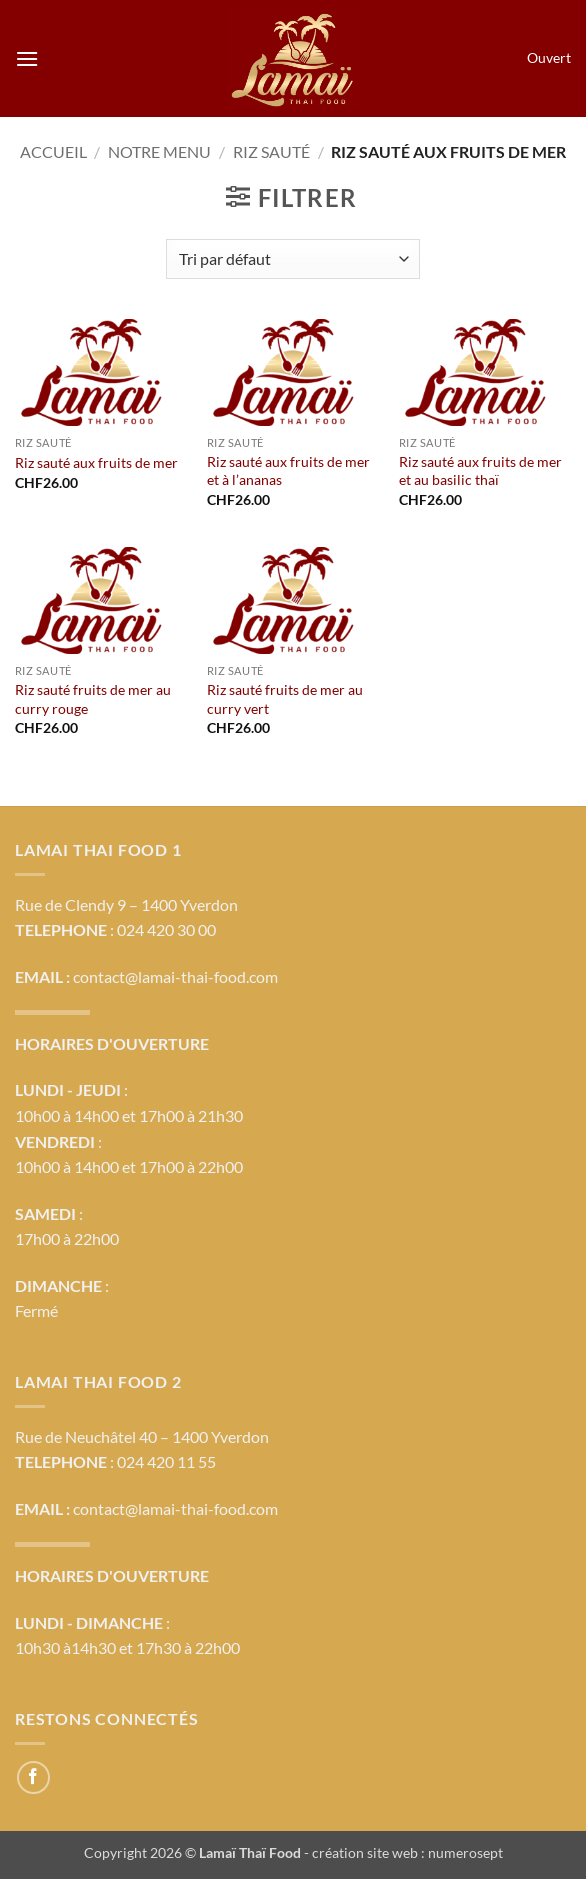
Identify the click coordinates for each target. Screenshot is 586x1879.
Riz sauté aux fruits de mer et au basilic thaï (480, 471)
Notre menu (159, 151)
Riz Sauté (271, 151)
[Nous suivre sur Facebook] (33, 1777)
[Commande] (293, 259)
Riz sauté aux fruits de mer (96, 462)
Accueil (53, 151)
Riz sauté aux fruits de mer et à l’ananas (288, 471)
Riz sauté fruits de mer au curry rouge (93, 699)
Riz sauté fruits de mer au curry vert (285, 699)
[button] (27, 58)
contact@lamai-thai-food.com (175, 976)
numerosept (465, 1852)
